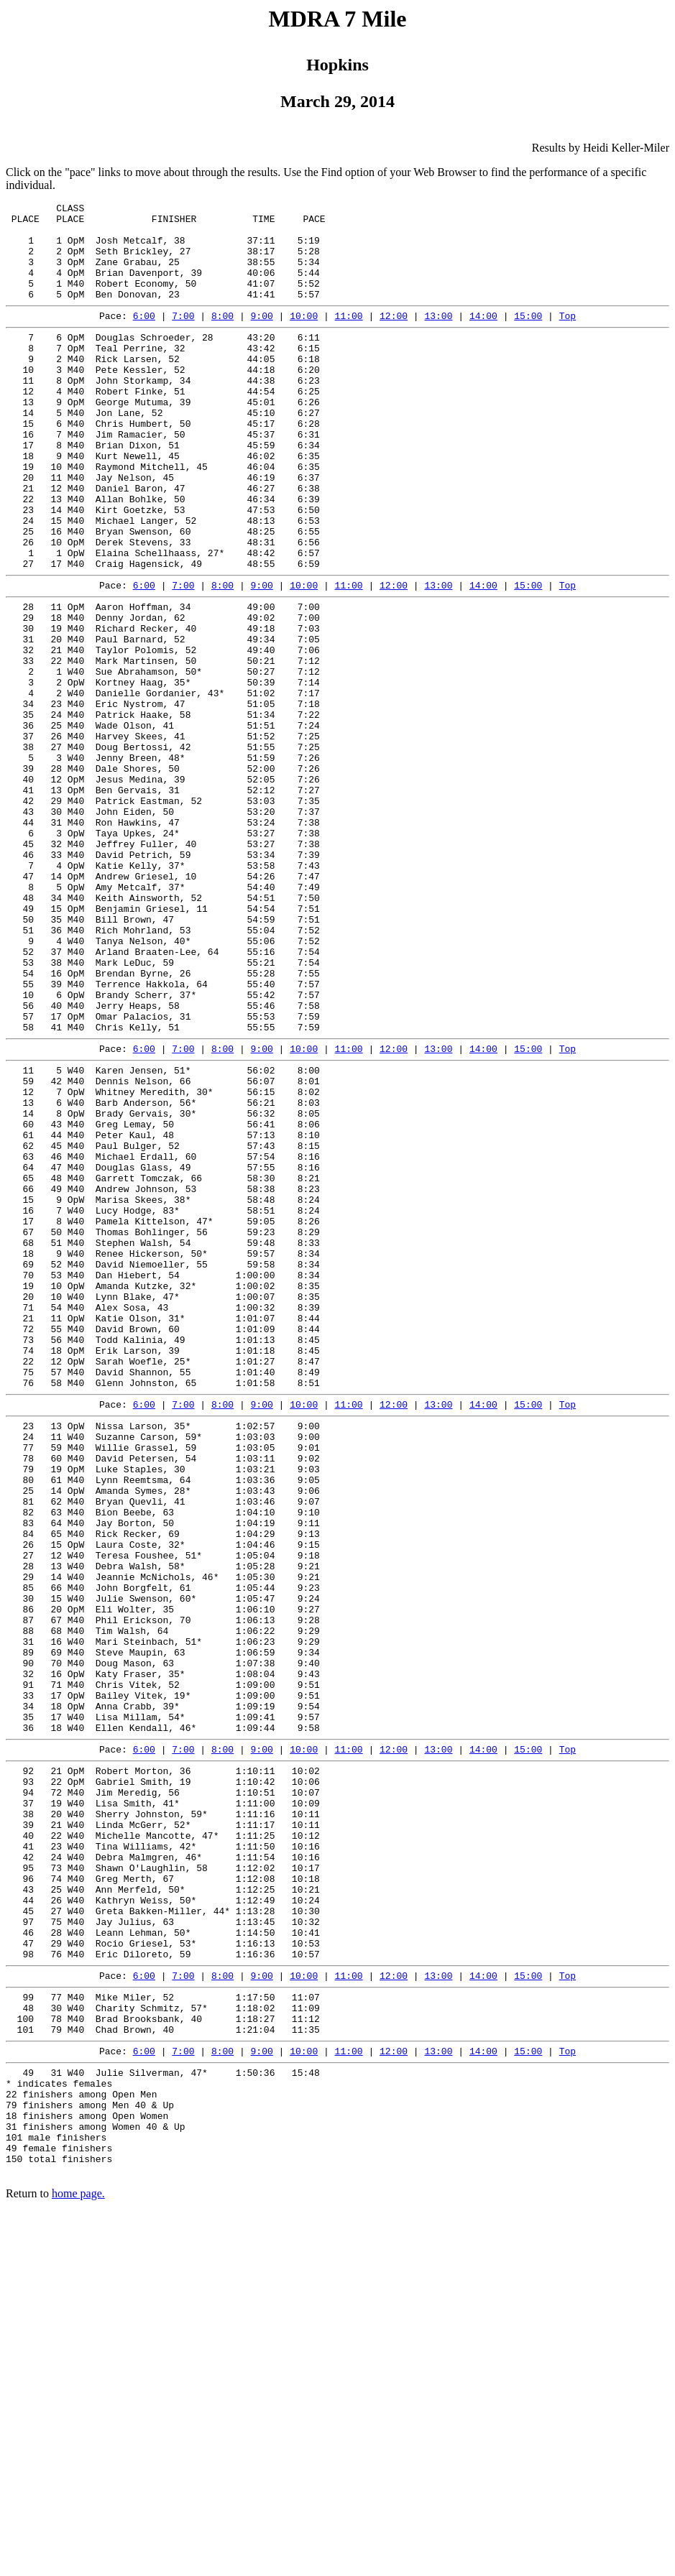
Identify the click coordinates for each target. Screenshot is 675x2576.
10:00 (304, 337)
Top (567, 337)
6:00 (144, 337)
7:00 (183, 337)
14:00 (483, 337)
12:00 (394, 337)
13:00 (438, 337)
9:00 (262, 337)
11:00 (349, 337)
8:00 (222, 337)
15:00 (528, 337)
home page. (78, 2558)
